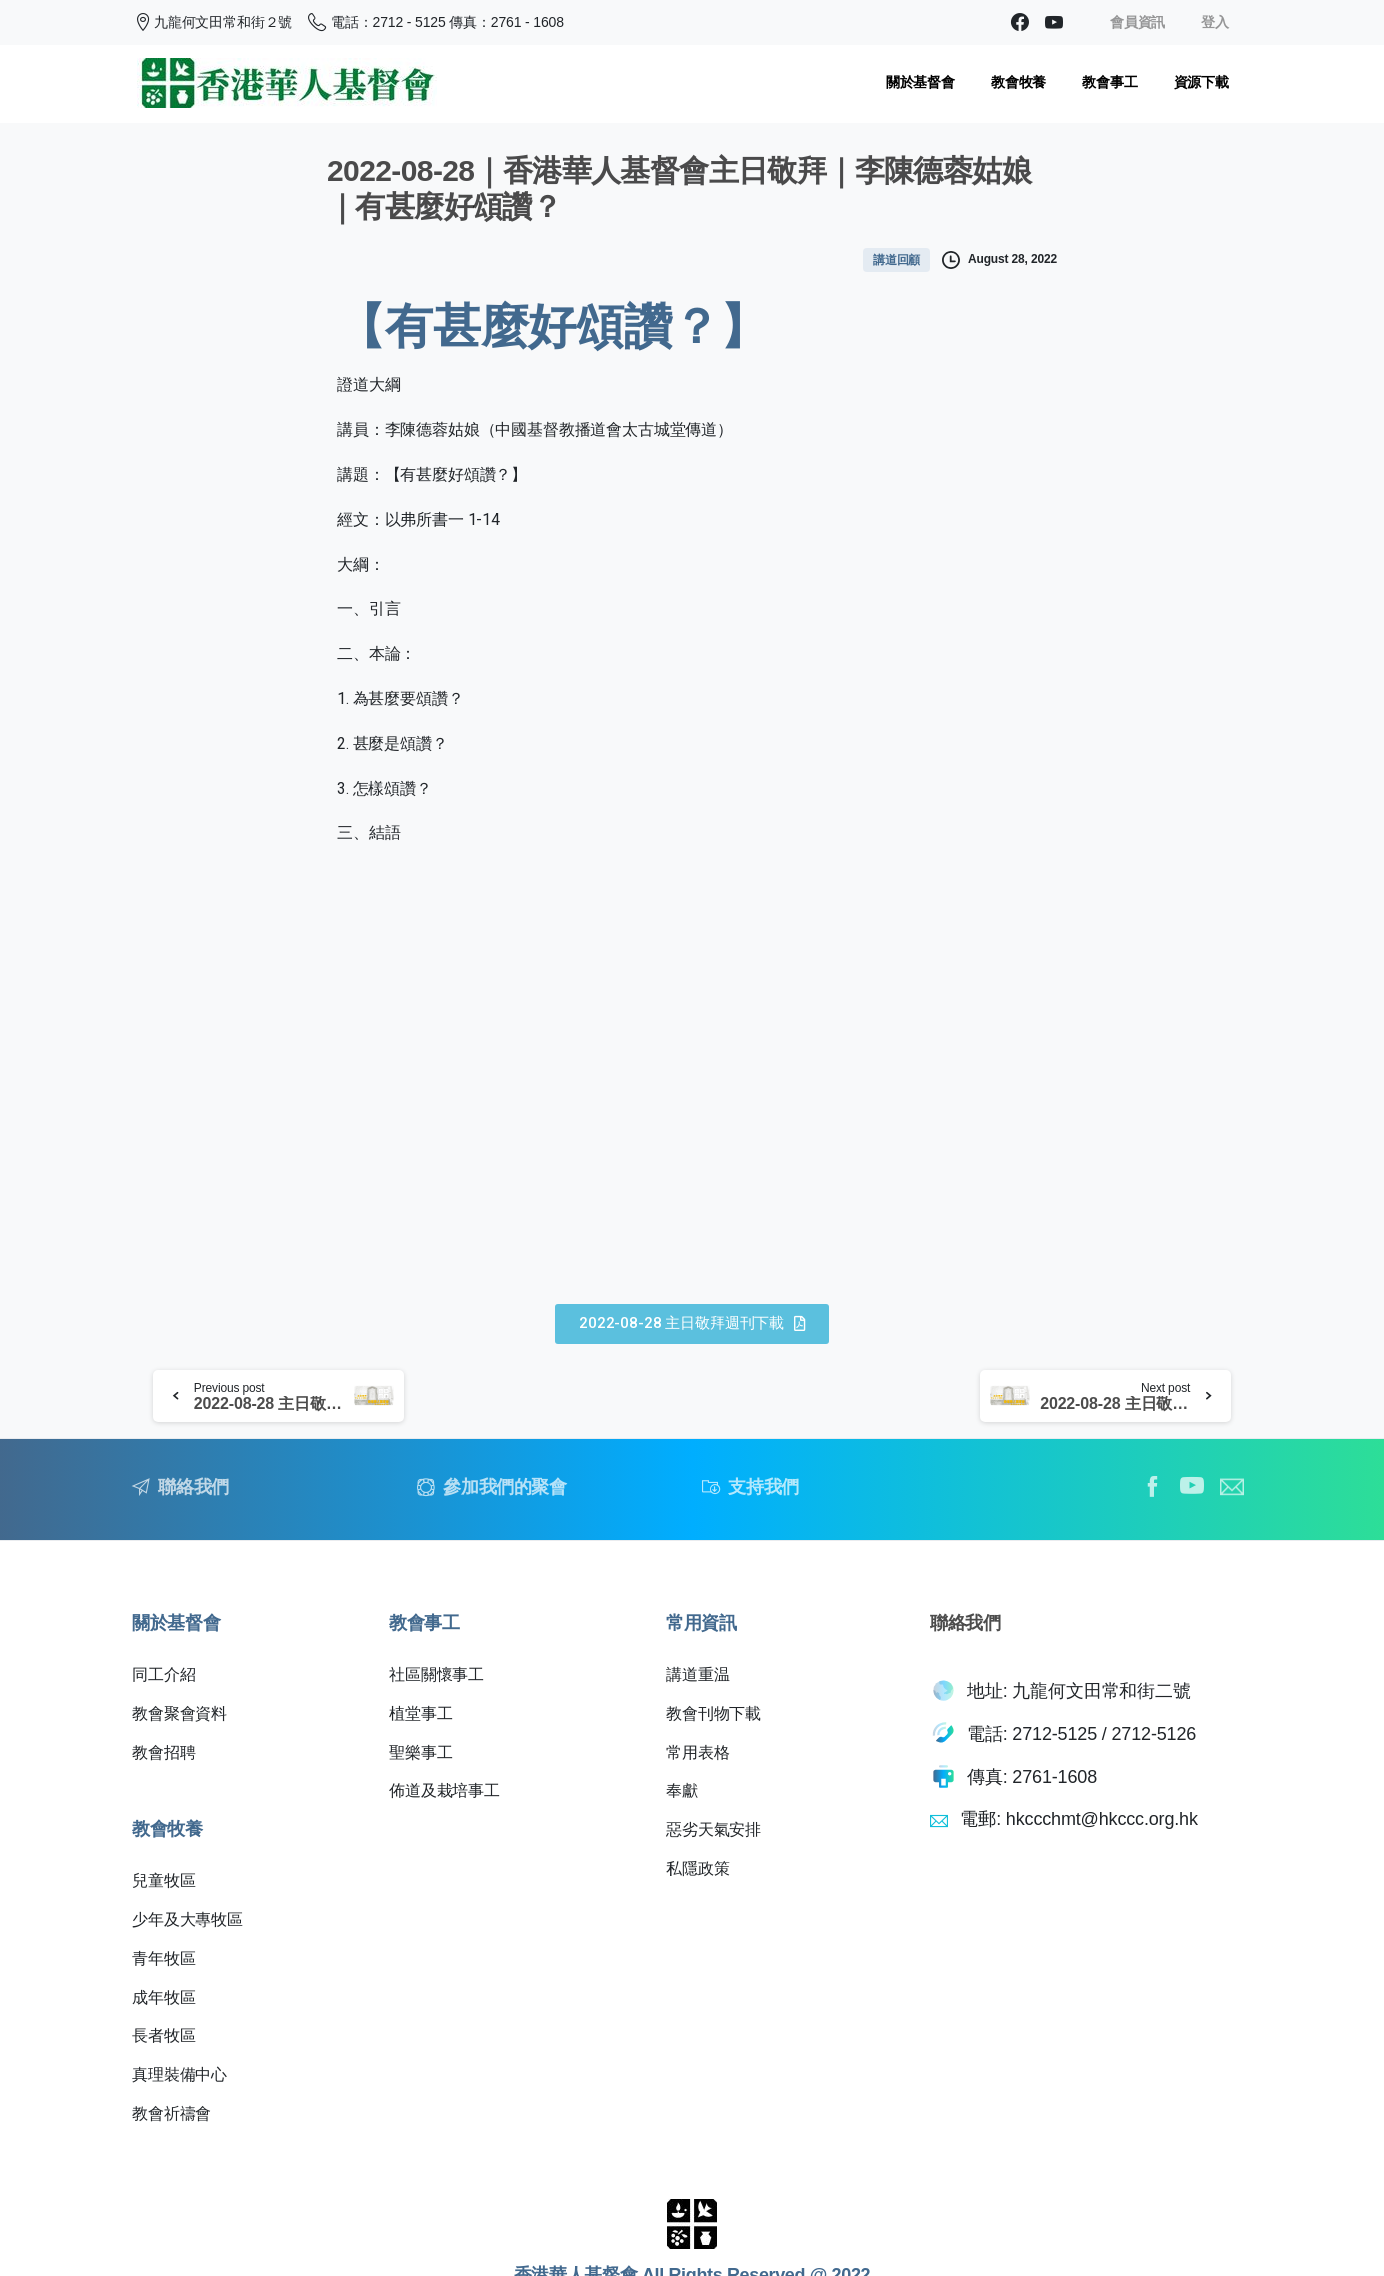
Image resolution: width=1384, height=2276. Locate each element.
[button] (692, 1324)
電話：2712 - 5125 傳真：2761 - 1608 (436, 22)
